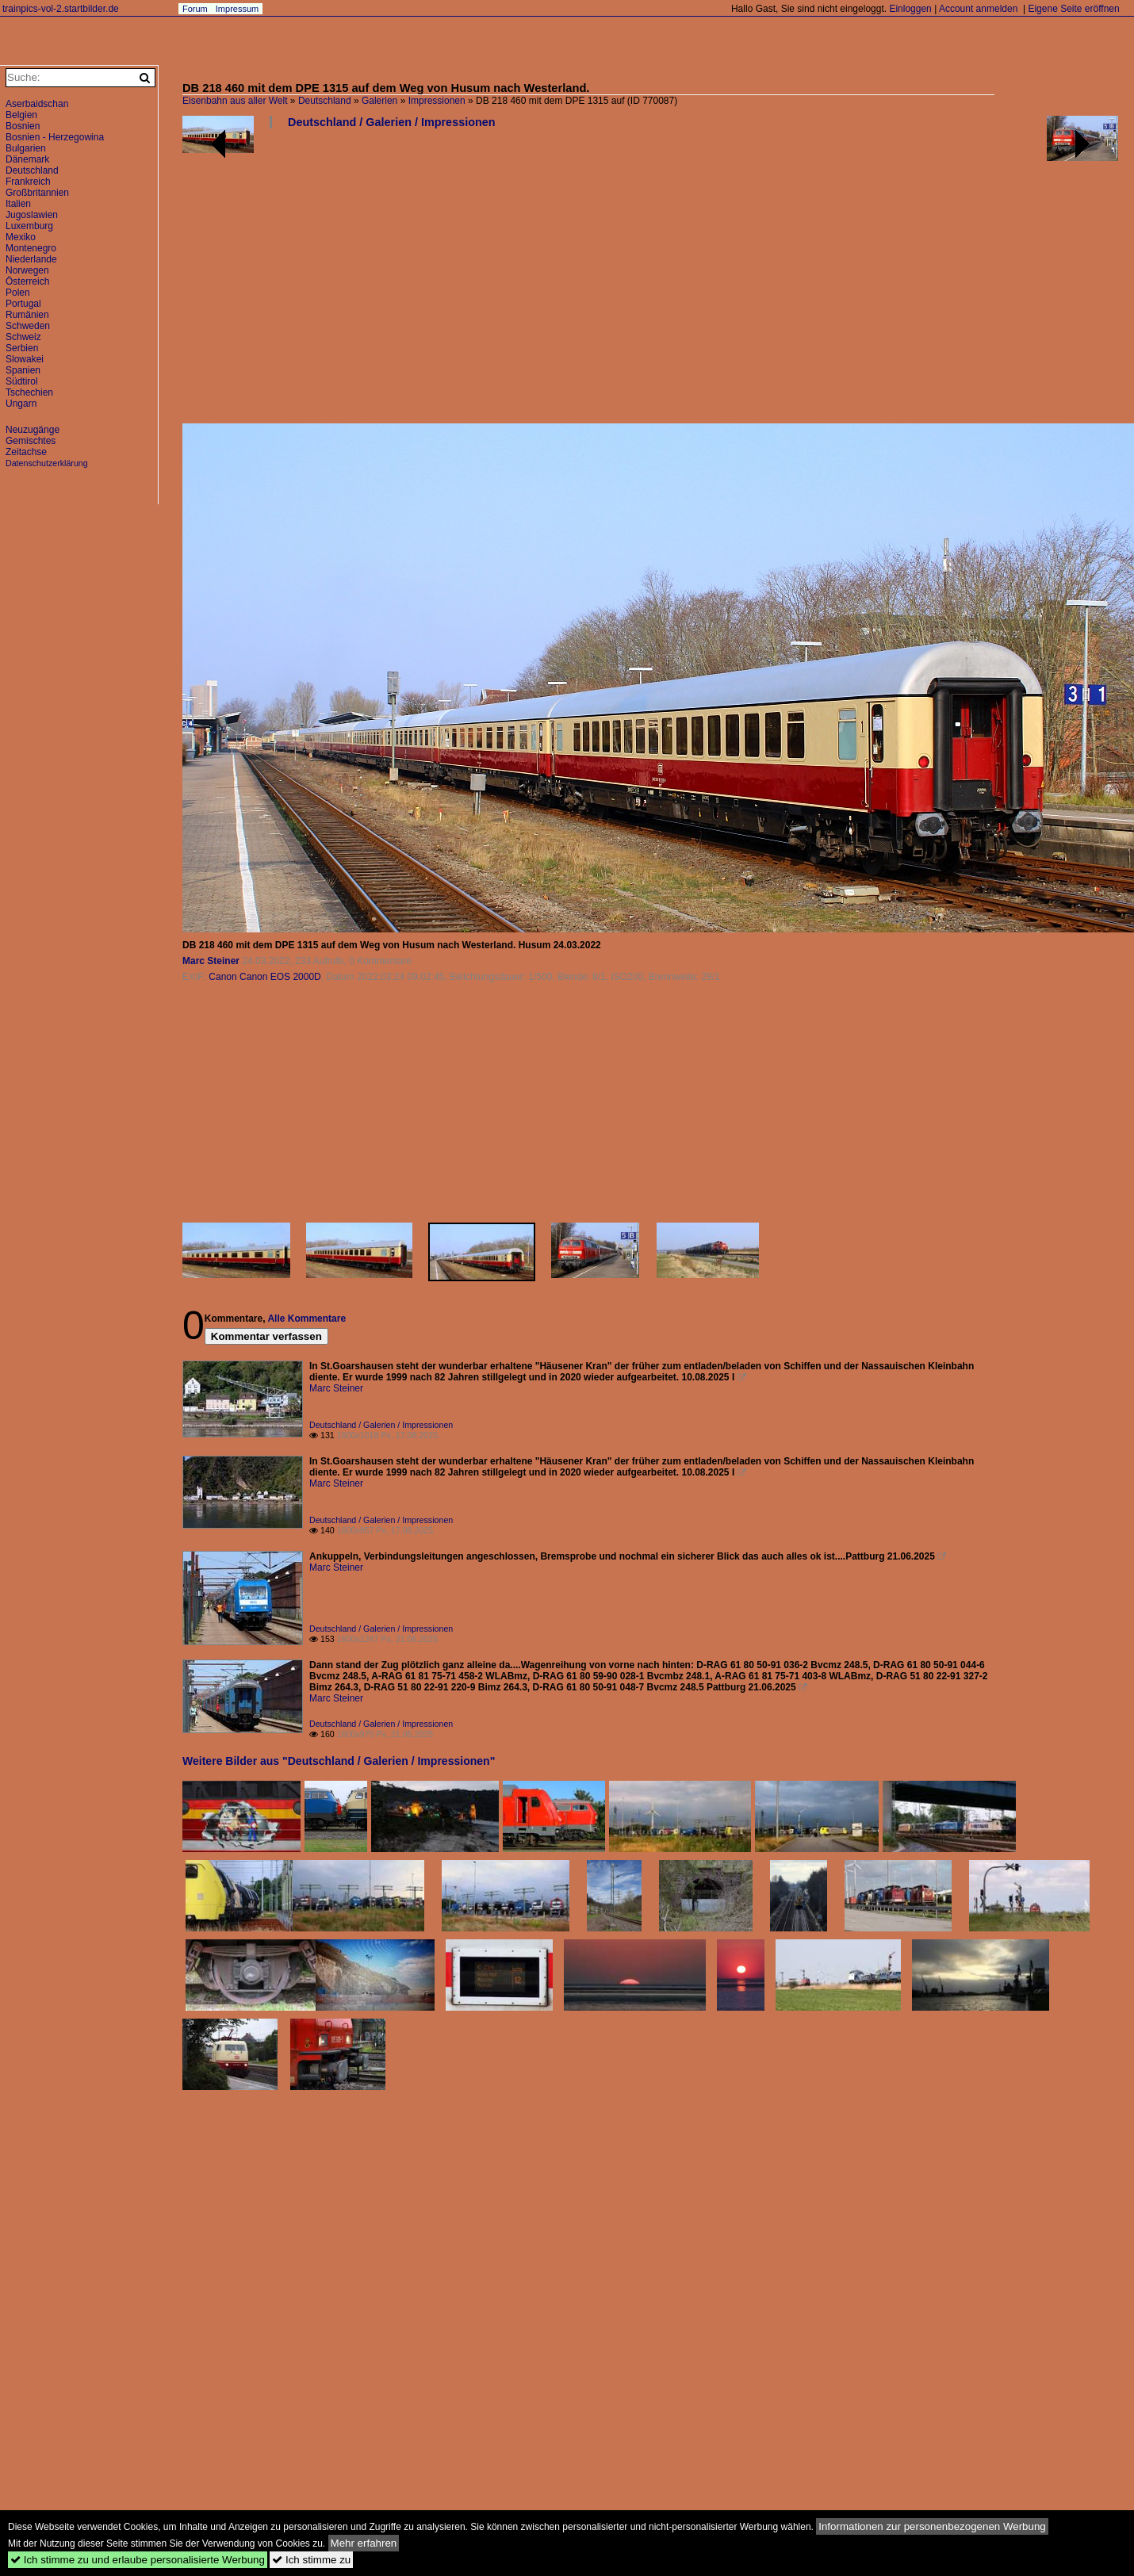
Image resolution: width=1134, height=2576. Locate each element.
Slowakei (25, 359)
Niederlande (31, 259)
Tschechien (29, 392)
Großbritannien (37, 192)
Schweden (28, 325)
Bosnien (23, 126)
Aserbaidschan (37, 103)
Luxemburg (29, 226)
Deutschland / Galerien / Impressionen (392, 122)
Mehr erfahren (364, 2543)
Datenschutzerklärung (47, 463)
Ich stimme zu (311, 2560)
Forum (195, 8)
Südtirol (22, 381)
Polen (18, 292)
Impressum (237, 8)
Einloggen (910, 8)
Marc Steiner (210, 960)
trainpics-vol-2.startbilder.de (60, 8)
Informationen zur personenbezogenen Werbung (932, 2526)
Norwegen (27, 270)
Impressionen (436, 100)
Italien (18, 203)
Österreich (27, 281)
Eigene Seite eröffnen (1073, 8)
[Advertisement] (508, 282)
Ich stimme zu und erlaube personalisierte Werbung (137, 2560)
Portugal (23, 303)
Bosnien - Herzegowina (55, 137)
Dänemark (27, 159)
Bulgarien (26, 148)
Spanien (23, 370)
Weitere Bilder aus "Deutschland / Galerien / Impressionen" (338, 1761)
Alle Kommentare (306, 1318)
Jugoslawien (32, 214)
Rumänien (27, 314)
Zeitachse (26, 451)
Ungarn (21, 403)
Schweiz (23, 337)
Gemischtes (31, 440)
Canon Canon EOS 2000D (264, 976)
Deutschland (324, 100)
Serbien (22, 348)
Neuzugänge (32, 429)
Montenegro (31, 248)
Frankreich (28, 181)
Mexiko (21, 237)
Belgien (21, 115)
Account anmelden (978, 8)
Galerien (379, 100)
